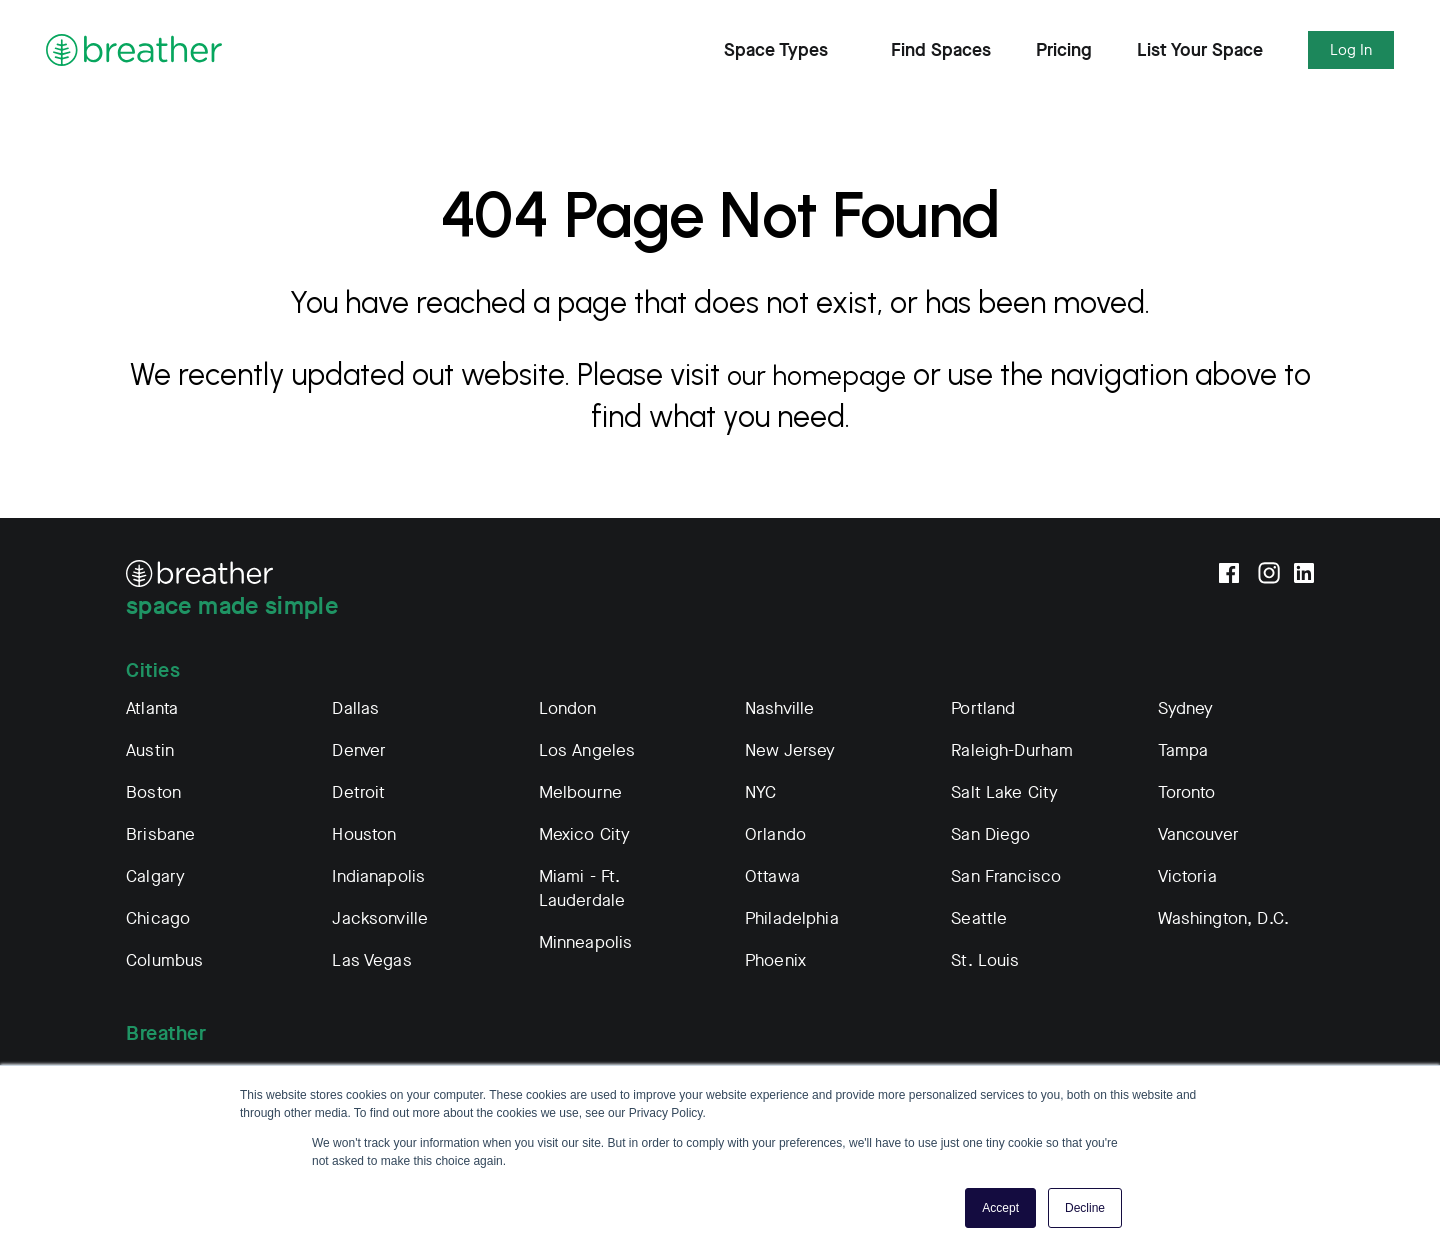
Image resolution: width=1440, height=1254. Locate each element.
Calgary (155, 876)
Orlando (775, 834)
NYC (760, 792)
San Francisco (1006, 876)
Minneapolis (586, 942)
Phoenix (775, 960)
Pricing (1064, 50)
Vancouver (1198, 834)
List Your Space (1200, 50)
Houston (364, 834)
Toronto (1187, 792)
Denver (359, 750)
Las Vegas (371, 960)
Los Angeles (587, 750)
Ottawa (772, 876)
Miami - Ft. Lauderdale (582, 888)
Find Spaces (941, 50)
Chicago (158, 918)
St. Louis (985, 960)
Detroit (358, 792)
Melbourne (580, 792)
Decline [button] (1085, 1208)
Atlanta (152, 708)
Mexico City (585, 834)
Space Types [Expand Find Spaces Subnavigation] (785, 50)
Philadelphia (792, 918)
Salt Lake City (1004, 792)
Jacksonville (380, 918)
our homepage (833, 374)
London (568, 708)
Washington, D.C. (1223, 918)
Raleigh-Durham (1012, 750)
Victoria (1187, 876)
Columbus (164, 960)
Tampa (1183, 750)
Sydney (1186, 708)
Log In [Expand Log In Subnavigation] (1351, 50)
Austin (150, 750)
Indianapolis (378, 876)
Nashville (779, 708)
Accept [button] (1000, 1208)
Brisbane (160, 834)
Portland (983, 708)
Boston (153, 792)
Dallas (355, 708)
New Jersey (790, 750)
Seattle (979, 918)
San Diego (990, 834)
